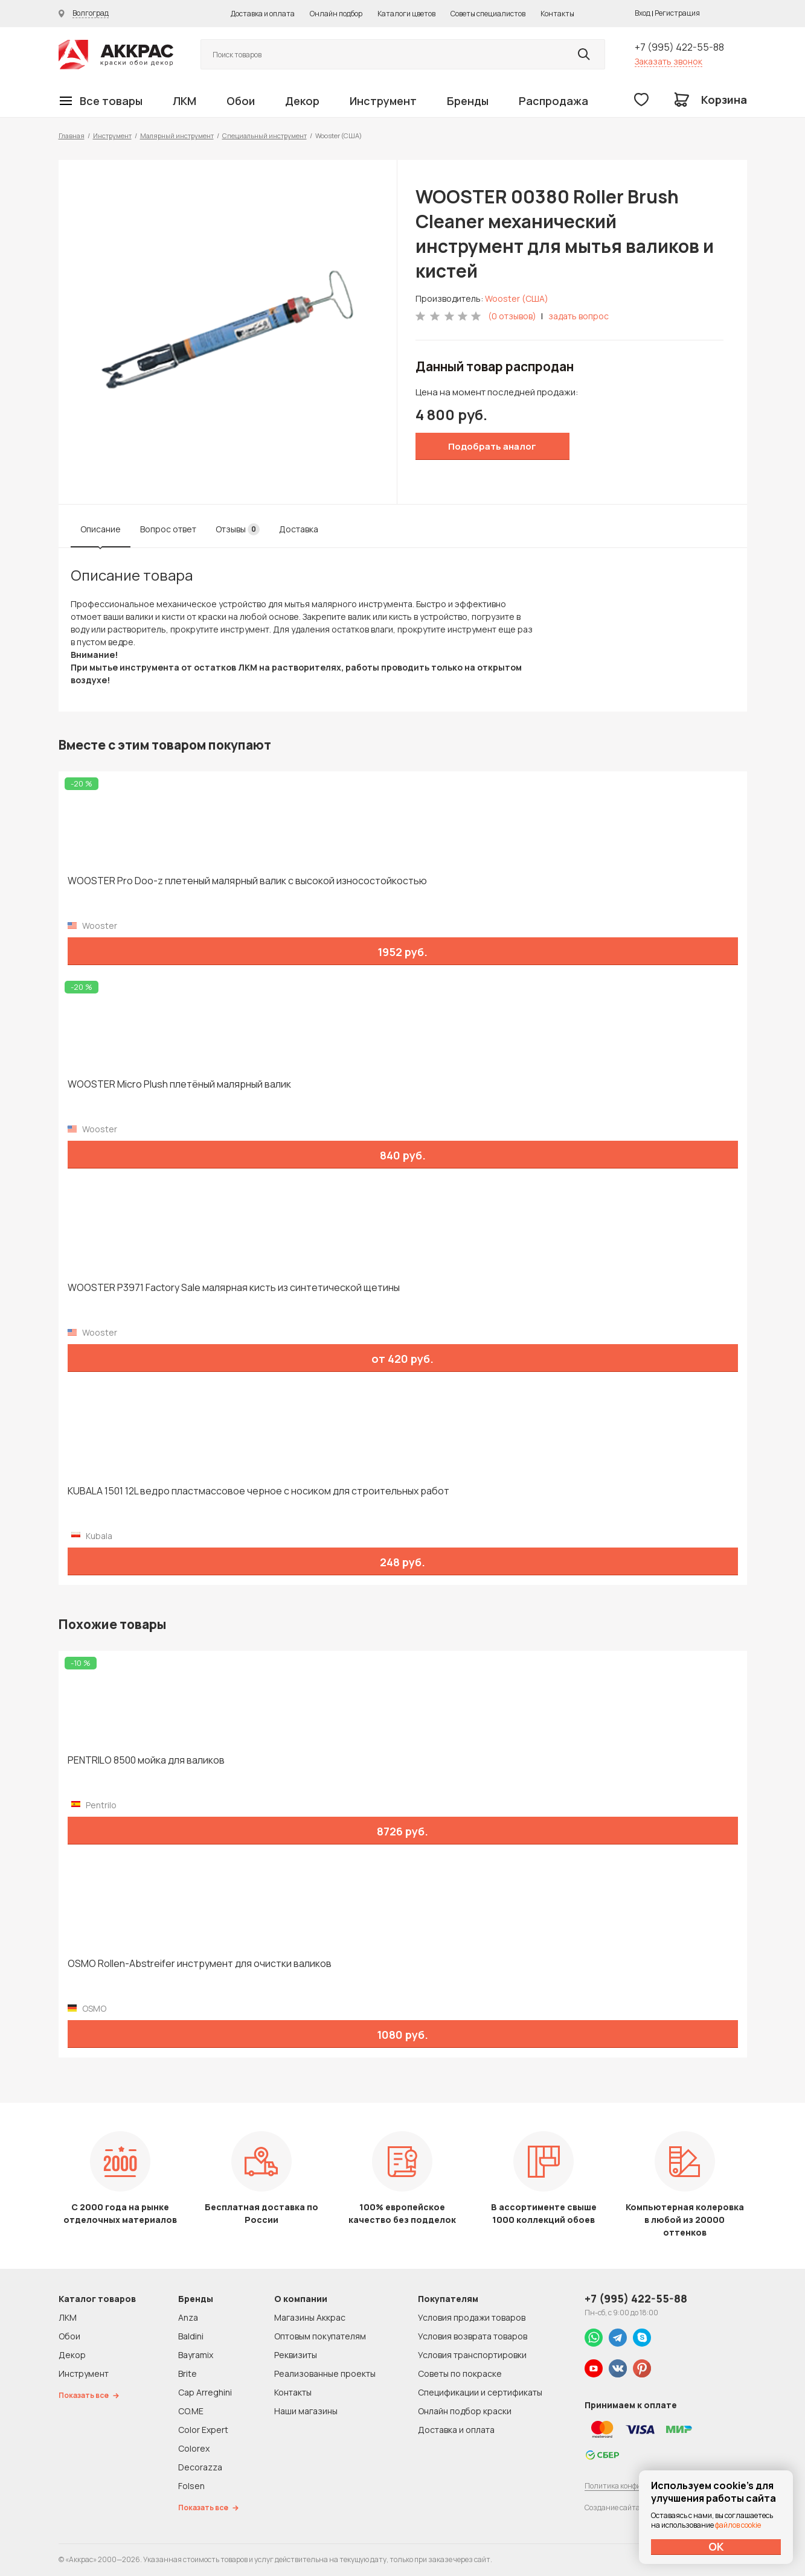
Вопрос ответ (168, 529)
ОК (716, 2546)
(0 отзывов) (512, 316)
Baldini (191, 2336)
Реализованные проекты (325, 2373)
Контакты (557, 13)
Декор (302, 101)
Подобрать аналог (492, 446)
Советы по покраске (460, 2373)
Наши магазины (306, 2411)
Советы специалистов (488, 13)
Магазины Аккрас (309, 2317)
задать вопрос (578, 316)
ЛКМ (184, 101)
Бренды (468, 101)
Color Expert (203, 2429)
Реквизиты (295, 2355)
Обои (240, 101)
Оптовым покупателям (320, 2336)
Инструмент (383, 101)
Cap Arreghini (205, 2392)
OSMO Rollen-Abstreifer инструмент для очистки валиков (200, 1963)
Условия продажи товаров (471, 2317)
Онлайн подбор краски (465, 2411)
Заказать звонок (668, 61)
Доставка (298, 529)
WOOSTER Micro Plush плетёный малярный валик (179, 1084)
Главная (72, 135)
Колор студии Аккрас (116, 54)
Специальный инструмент (264, 135)
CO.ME (191, 2411)
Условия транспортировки (472, 2355)
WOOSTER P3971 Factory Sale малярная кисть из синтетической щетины (234, 1287)
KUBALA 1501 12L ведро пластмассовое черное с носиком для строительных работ (258, 1491)
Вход (642, 13)
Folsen (191, 2486)
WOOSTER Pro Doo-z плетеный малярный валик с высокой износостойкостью (247, 881)
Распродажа (553, 101)
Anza (188, 2317)
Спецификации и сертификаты (480, 2392)
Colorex (194, 2448)
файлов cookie (738, 2525)
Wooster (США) (516, 298)
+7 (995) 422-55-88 (679, 47)
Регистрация (677, 13)
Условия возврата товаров (472, 2336)
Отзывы (238, 529)
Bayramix (195, 2355)
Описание (100, 529)
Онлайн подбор (336, 13)
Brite (187, 2373)
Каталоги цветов (406, 13)
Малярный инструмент (177, 135)
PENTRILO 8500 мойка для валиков (146, 1760)
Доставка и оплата (263, 13)
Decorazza (200, 2467)
